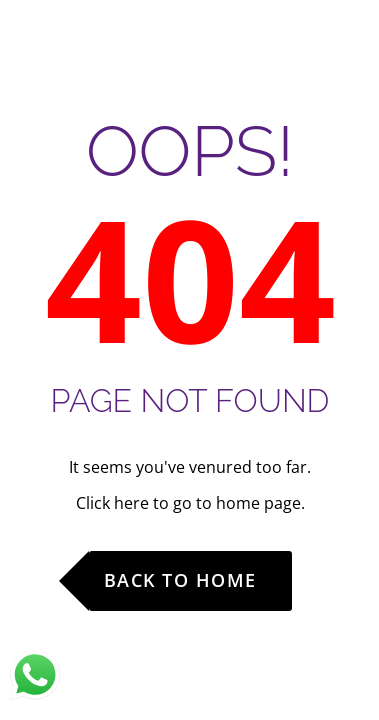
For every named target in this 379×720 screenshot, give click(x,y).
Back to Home (180, 580)
